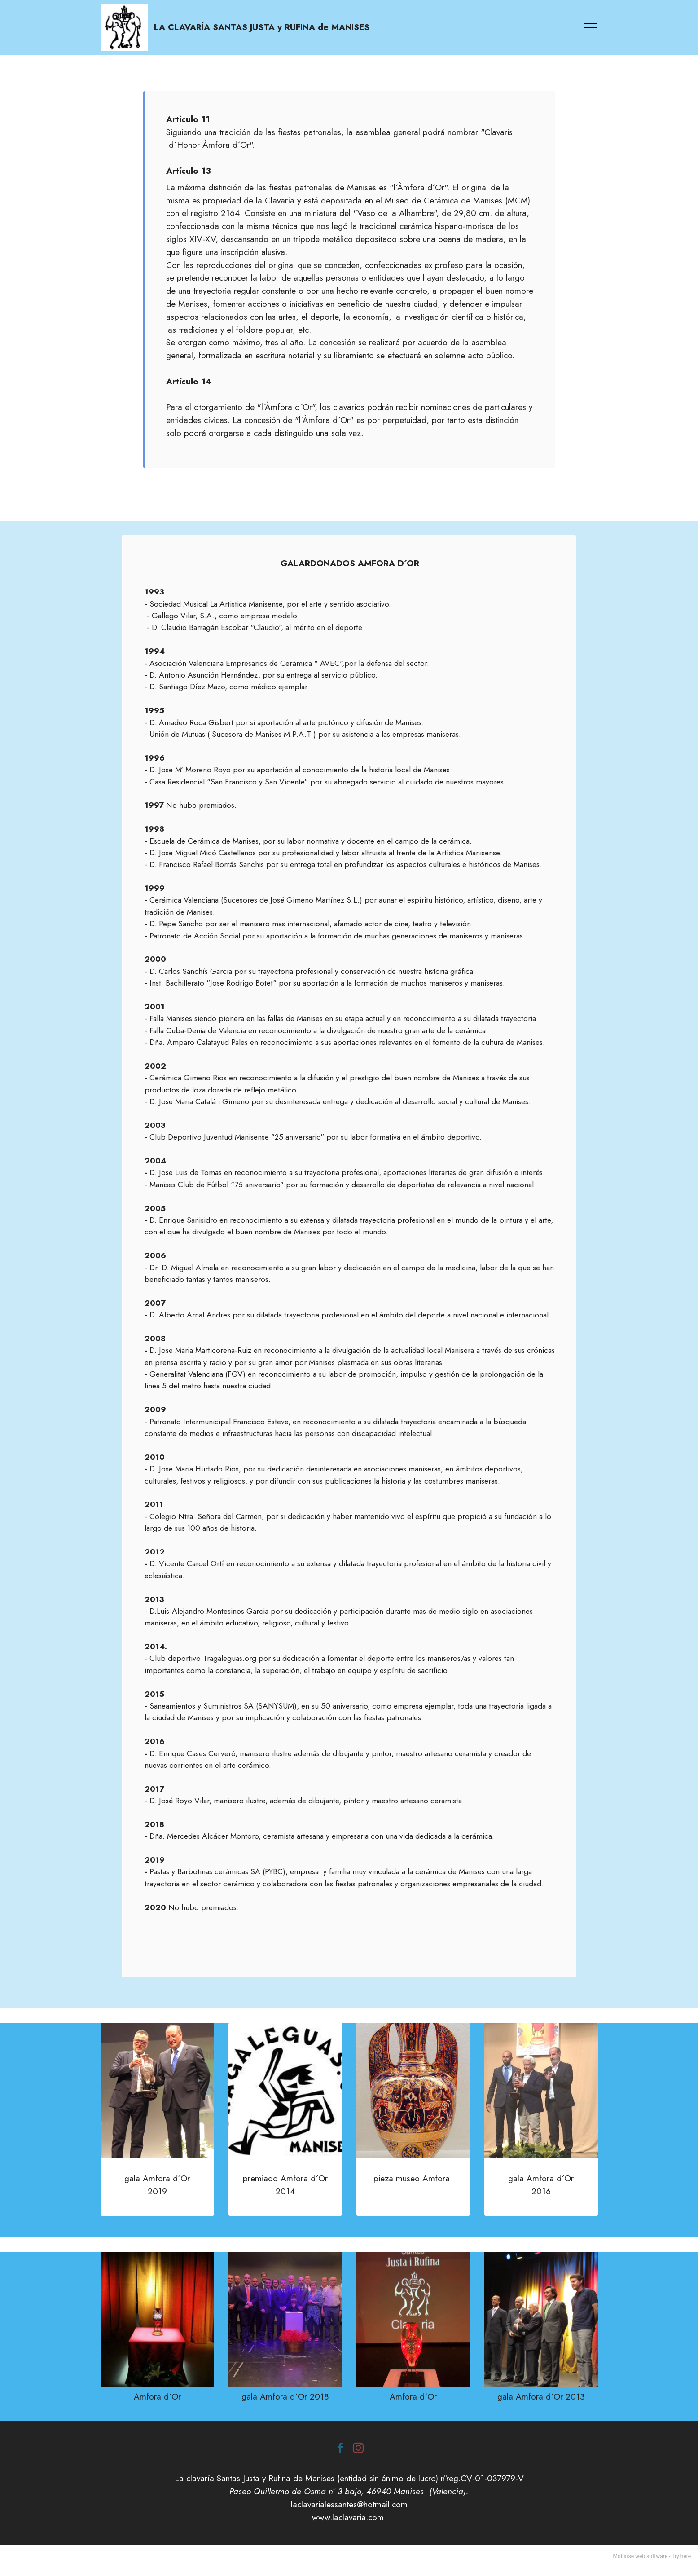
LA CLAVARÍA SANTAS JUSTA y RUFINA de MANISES (270, 32)
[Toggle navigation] (591, 31)
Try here (681, 2565)
